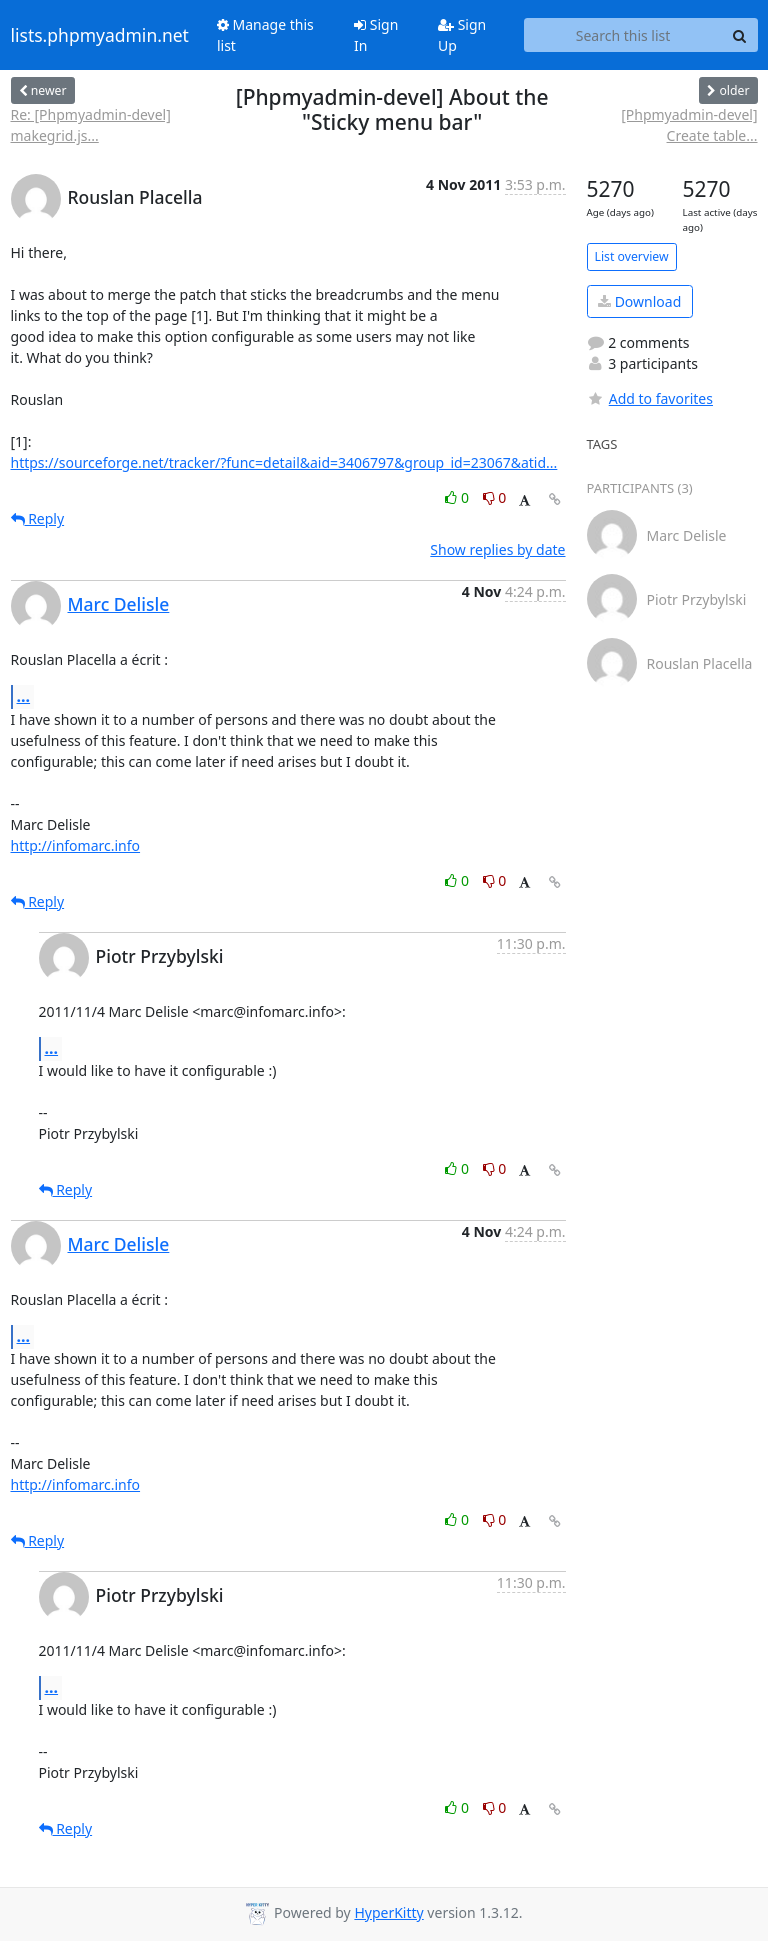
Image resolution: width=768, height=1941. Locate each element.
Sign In (376, 35)
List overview (632, 256)
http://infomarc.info (76, 845)
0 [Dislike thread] (495, 497)
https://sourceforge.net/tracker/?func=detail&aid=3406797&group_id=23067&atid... (284, 462)
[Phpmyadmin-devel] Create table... (689, 125)
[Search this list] (623, 35)
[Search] (740, 35)
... (24, 696)
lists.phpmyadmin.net (100, 35)
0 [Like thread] (458, 497)
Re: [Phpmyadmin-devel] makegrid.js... (91, 125)
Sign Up (462, 35)
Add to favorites (650, 398)
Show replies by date (497, 549)
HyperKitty (388, 1912)
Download (639, 301)
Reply (38, 518)
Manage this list (265, 35)
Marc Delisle (119, 604)
